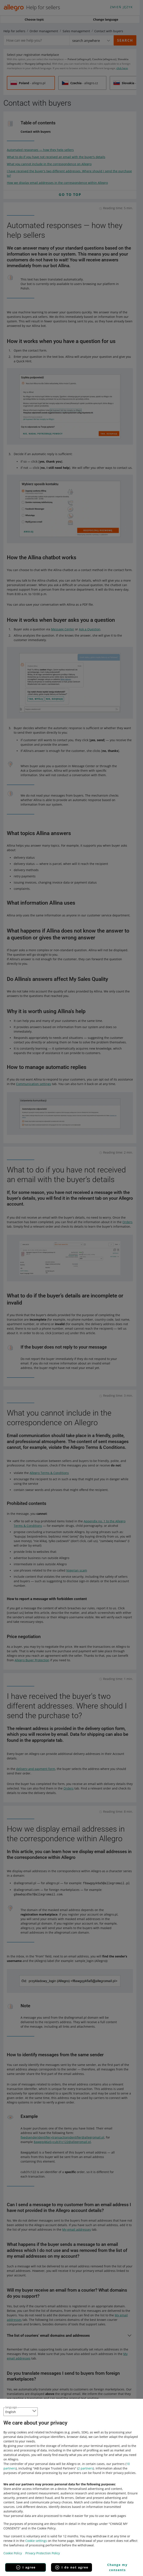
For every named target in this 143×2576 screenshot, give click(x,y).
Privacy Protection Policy (42, 2553)
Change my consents (117, 2567)
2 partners (85, 2468)
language (11, 2407)
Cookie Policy (12, 2553)
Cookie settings (36, 2541)
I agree (26, 2567)
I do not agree (71, 2567)
